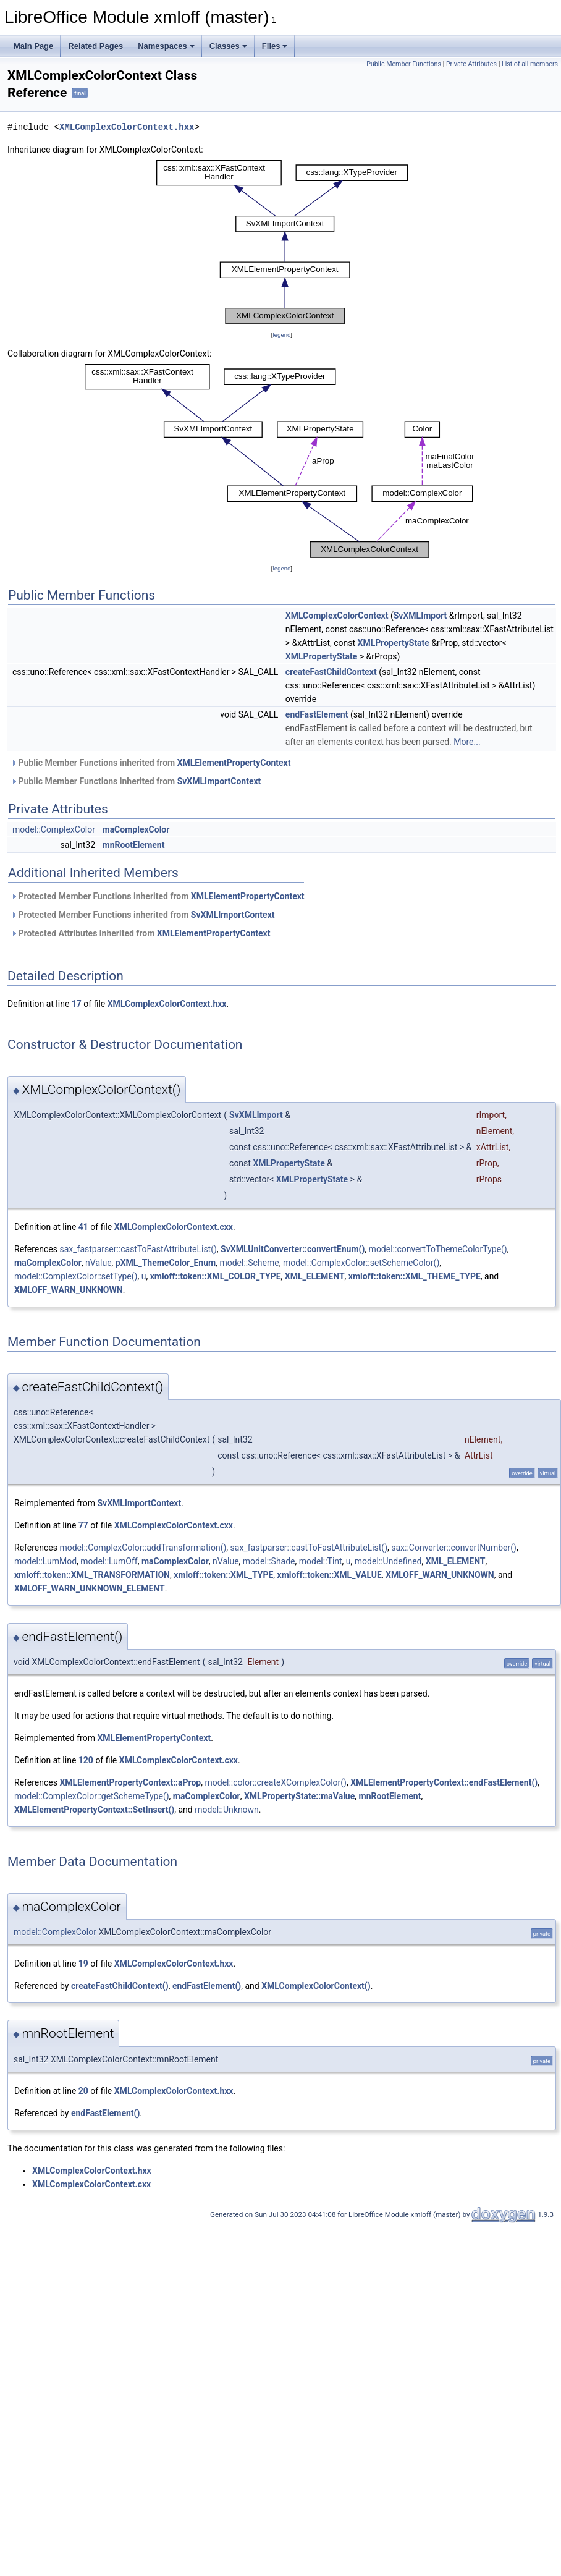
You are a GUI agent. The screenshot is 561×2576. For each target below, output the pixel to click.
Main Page (33, 46)
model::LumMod (45, 1561)
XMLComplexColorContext (337, 616)
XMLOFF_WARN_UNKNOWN (68, 1290)
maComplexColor (136, 829)
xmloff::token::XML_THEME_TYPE (414, 1276)
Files (275, 46)
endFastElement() (206, 1986)
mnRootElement (134, 845)
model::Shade (269, 1561)
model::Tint (320, 1561)
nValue (98, 1263)
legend (281, 334)
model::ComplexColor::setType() (75, 1276)
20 (83, 2091)
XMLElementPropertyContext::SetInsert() (94, 1810)
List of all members (530, 64)
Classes (228, 46)
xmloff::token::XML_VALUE (329, 1575)
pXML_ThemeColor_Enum (166, 1263)
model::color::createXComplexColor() (276, 1782)
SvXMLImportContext (219, 781)
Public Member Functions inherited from (150, 763)
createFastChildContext (331, 672)
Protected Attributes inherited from (140, 933)
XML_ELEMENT (315, 1276)
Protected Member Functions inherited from (158, 896)
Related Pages (95, 46)
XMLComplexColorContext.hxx (126, 127)
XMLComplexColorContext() (315, 1986)
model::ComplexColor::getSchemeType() (91, 1796)
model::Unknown (227, 1810)
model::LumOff (108, 1561)
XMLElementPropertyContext (234, 763)
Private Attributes (471, 64)
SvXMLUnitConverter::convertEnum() (293, 1249)
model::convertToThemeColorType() (438, 1249)
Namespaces (166, 46)
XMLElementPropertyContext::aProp (130, 1782)
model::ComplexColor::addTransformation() (142, 1548)
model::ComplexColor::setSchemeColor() (361, 1263)
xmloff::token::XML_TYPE (223, 1575)
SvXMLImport (420, 616)
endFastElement (316, 714)
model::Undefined (388, 1561)
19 (83, 1963)
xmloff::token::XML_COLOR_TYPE (215, 1276)
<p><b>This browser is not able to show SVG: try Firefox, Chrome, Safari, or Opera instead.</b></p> (282, 242)
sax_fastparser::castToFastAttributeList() (137, 1249)
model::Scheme (249, 1263)
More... (466, 742)
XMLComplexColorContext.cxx (173, 1227)
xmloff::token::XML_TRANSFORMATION (92, 1575)
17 (77, 1004)
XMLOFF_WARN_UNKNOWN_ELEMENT (89, 1588)
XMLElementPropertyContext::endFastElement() (444, 1782)
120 (85, 1760)
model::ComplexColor (53, 829)
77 (83, 1525)
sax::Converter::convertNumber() (454, 1548)
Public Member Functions (403, 64)
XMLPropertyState (393, 643)
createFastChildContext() (120, 1986)
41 (83, 1227)
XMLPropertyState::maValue (299, 1796)
